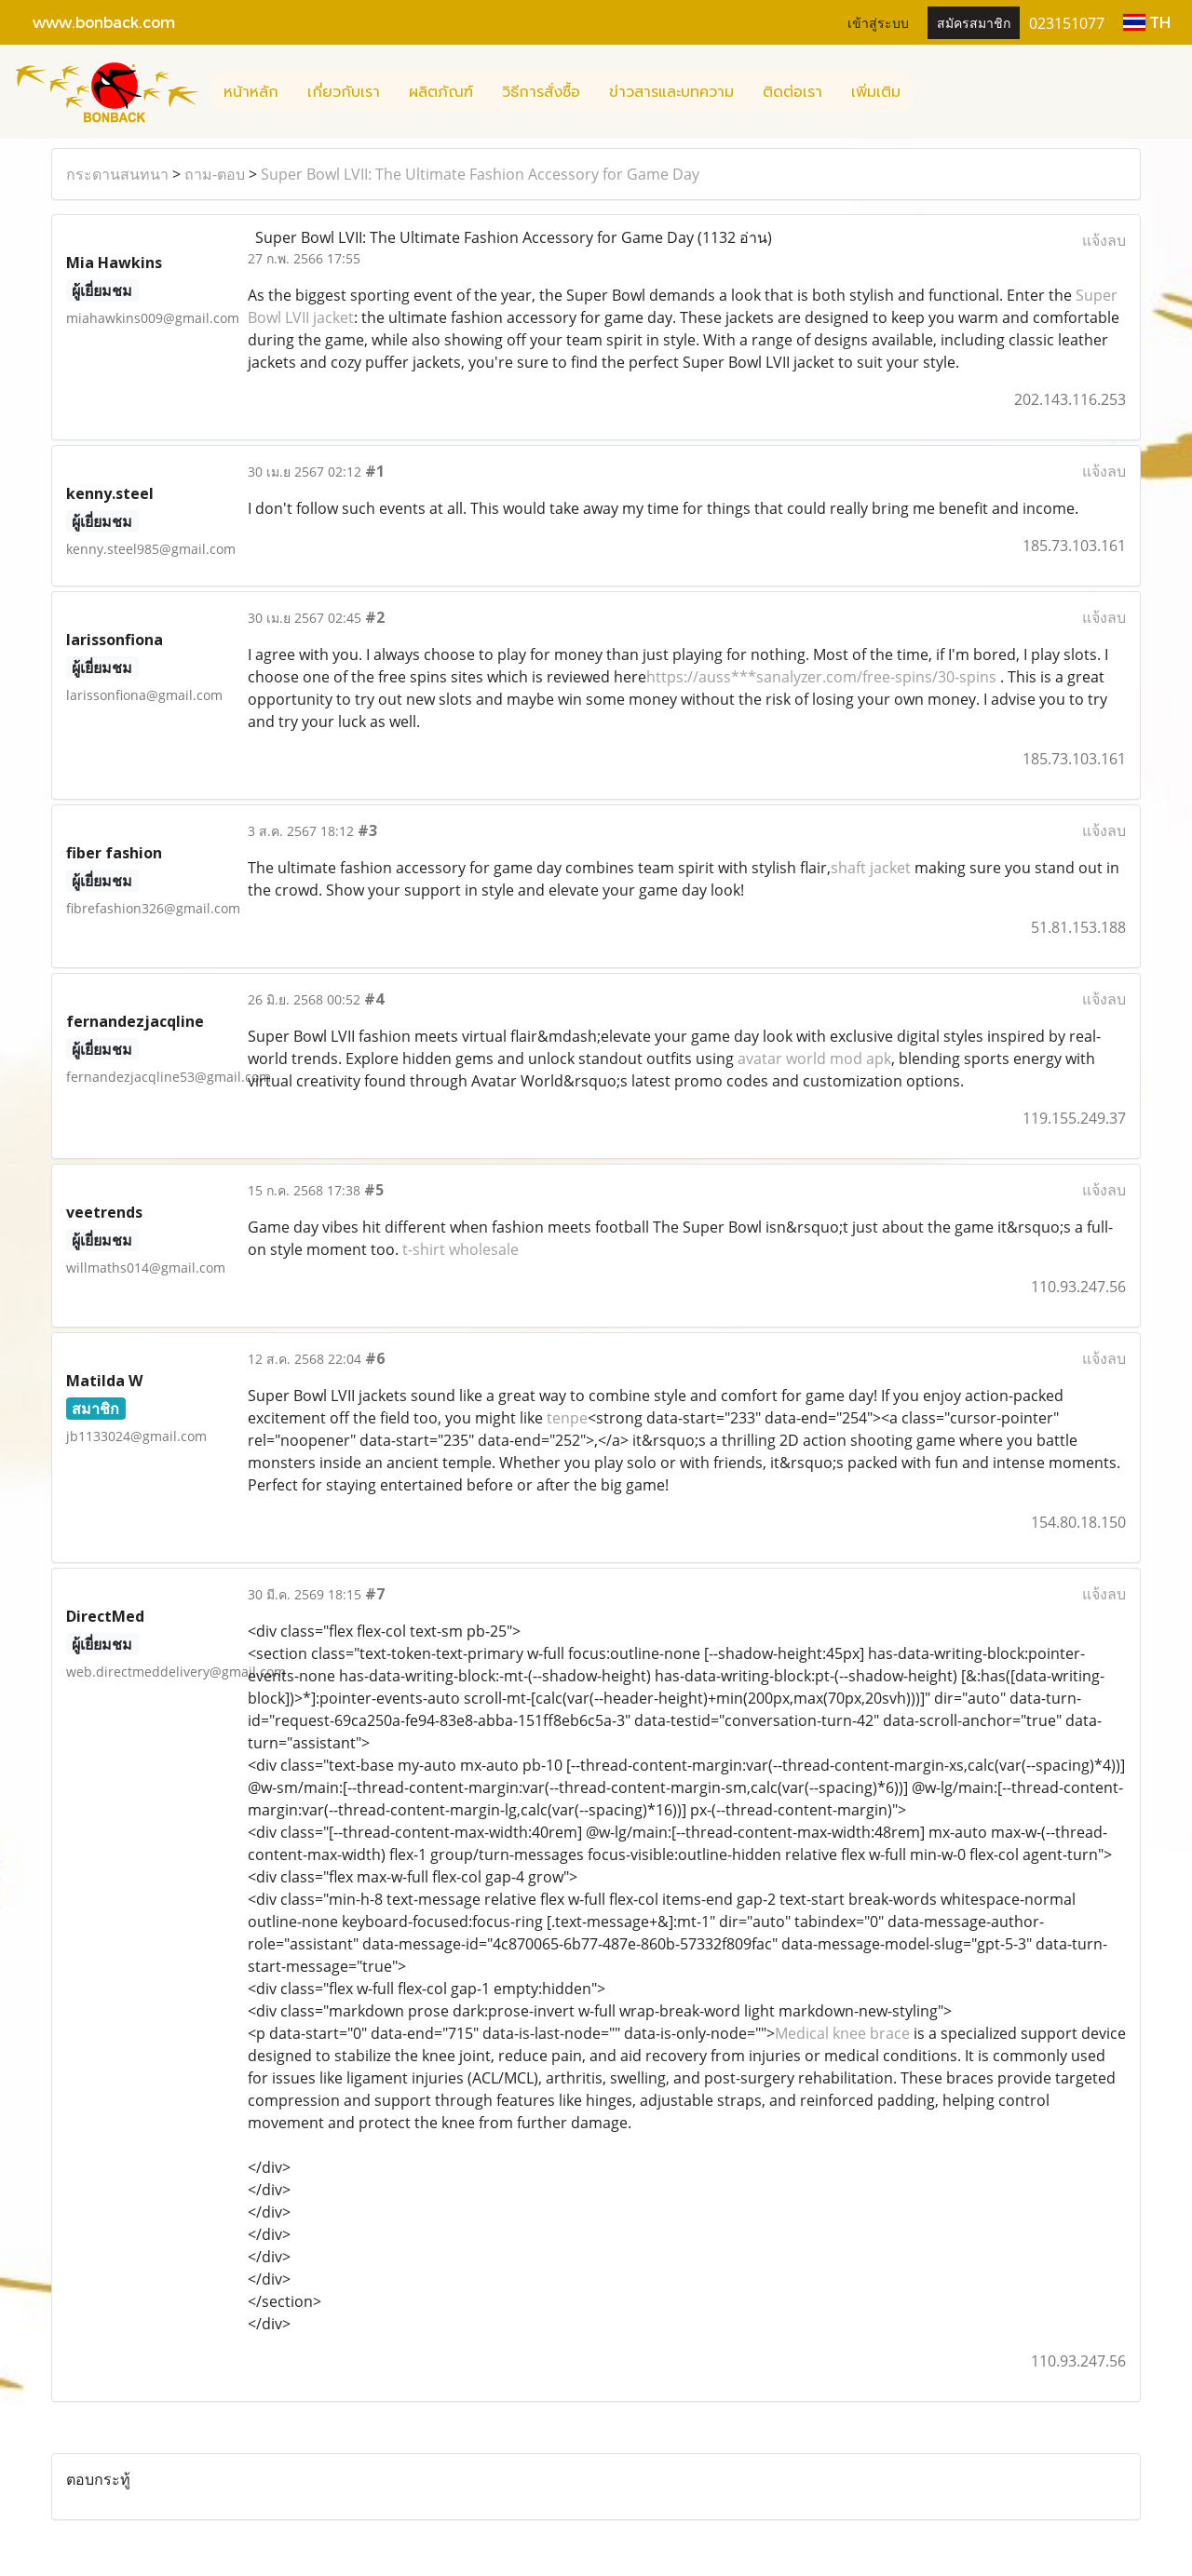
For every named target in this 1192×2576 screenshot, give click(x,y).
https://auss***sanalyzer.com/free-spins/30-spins (821, 677)
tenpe (567, 1418)
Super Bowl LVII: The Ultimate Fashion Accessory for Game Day (480, 174)
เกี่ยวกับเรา (343, 92)
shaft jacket (871, 867)
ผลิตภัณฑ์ (441, 92)
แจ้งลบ (1104, 240)
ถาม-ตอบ (214, 174)
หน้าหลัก (251, 92)
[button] (931, 92)
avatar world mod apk (814, 1058)
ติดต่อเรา (792, 92)
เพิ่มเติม (876, 92)
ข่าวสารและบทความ (671, 92)
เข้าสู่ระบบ (878, 22)
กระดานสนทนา (117, 174)
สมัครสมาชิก (973, 22)
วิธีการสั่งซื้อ (541, 92)
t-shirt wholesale (460, 1249)
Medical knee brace (842, 2033)
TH (1147, 21)
